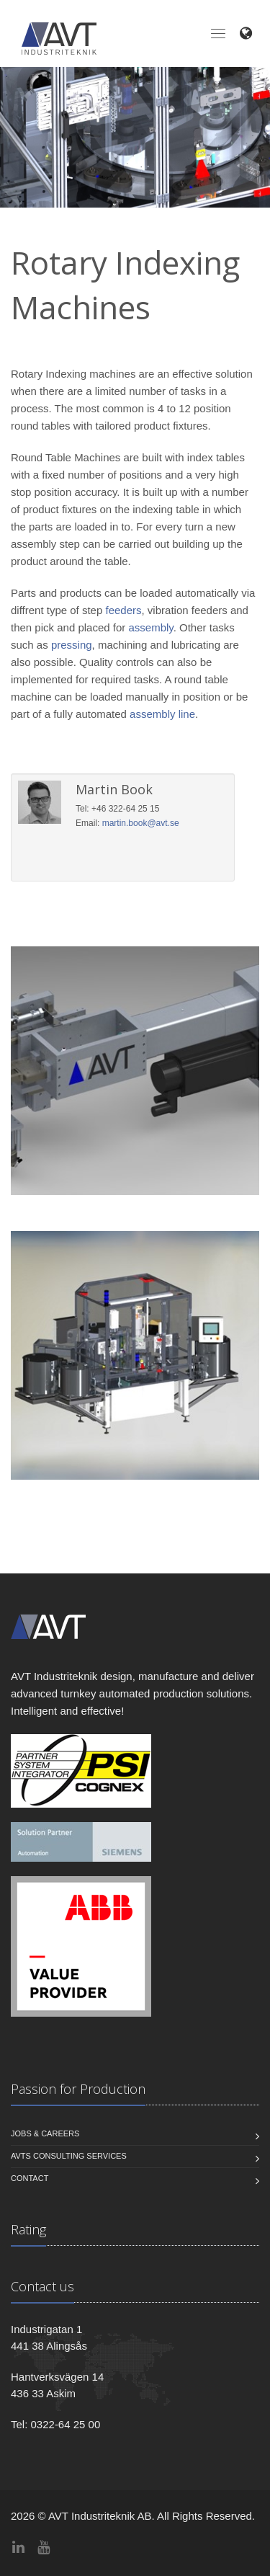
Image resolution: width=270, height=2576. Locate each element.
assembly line (162, 714)
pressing (71, 645)
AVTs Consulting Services (69, 2155)
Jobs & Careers (45, 2133)
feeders (123, 610)
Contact (29, 2178)
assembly (150, 627)
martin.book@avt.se (140, 823)
